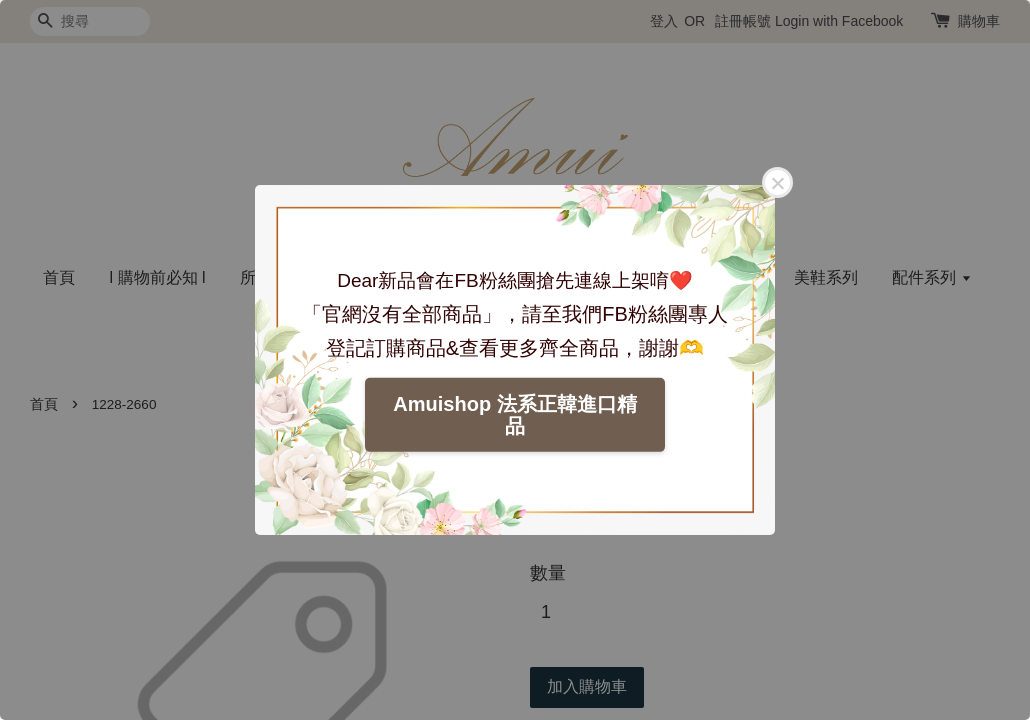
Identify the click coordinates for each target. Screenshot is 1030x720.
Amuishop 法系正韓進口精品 (514, 415)
